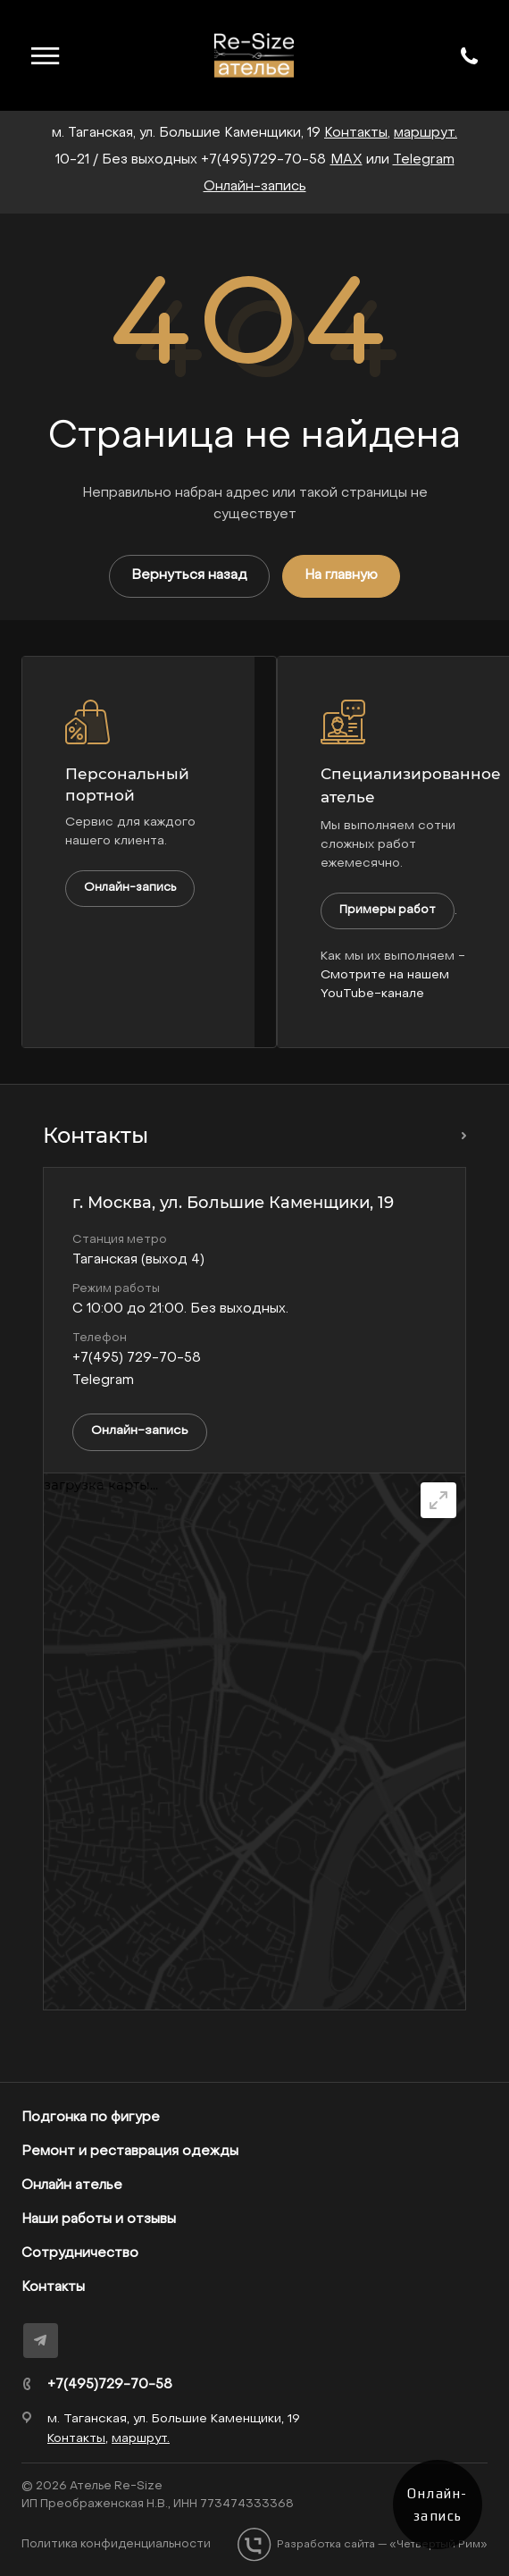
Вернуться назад (189, 575)
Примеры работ (387, 910)
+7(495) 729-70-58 (136, 1358)
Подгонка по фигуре (90, 2117)
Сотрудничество (79, 2253)
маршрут (424, 133)
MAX (346, 160)
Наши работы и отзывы (98, 2219)
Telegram (424, 160)
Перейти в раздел (458, 1135)
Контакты (53, 2287)
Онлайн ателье (71, 2185)
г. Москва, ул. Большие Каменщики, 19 (233, 1202)
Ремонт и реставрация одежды (129, 2151)
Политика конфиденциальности (116, 2544)
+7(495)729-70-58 (263, 160)
